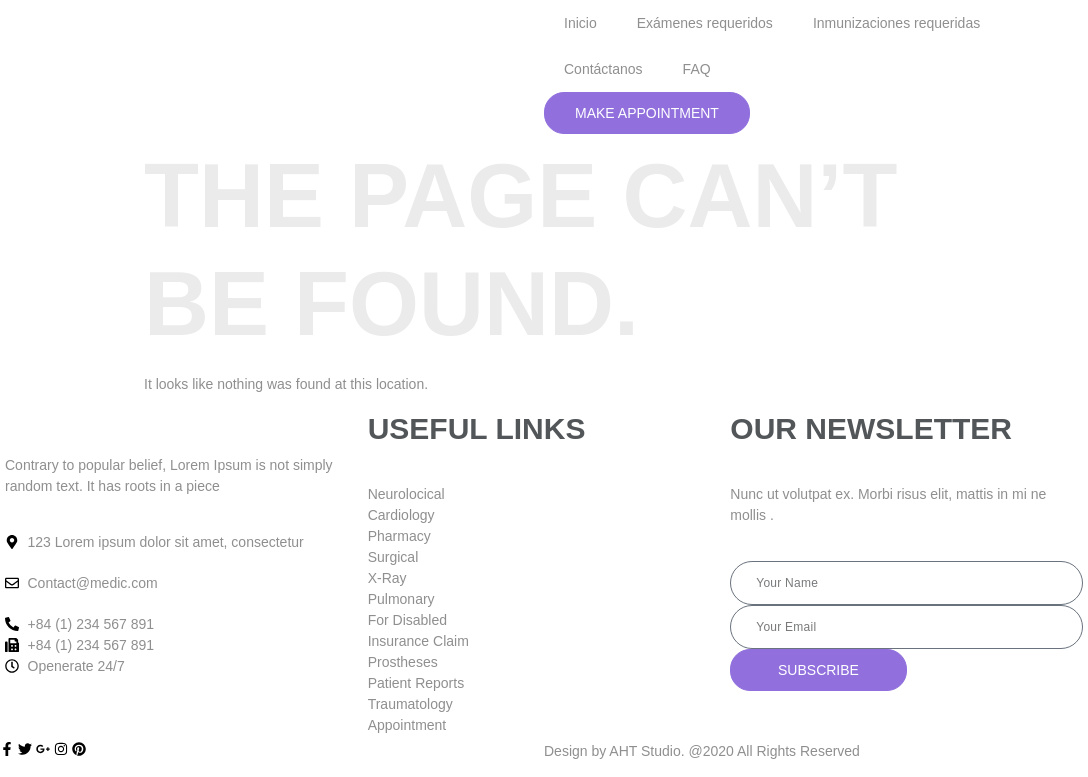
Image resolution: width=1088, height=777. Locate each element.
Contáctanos (603, 69)
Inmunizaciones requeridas (896, 23)
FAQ (697, 69)
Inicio (580, 23)
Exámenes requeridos (705, 23)
